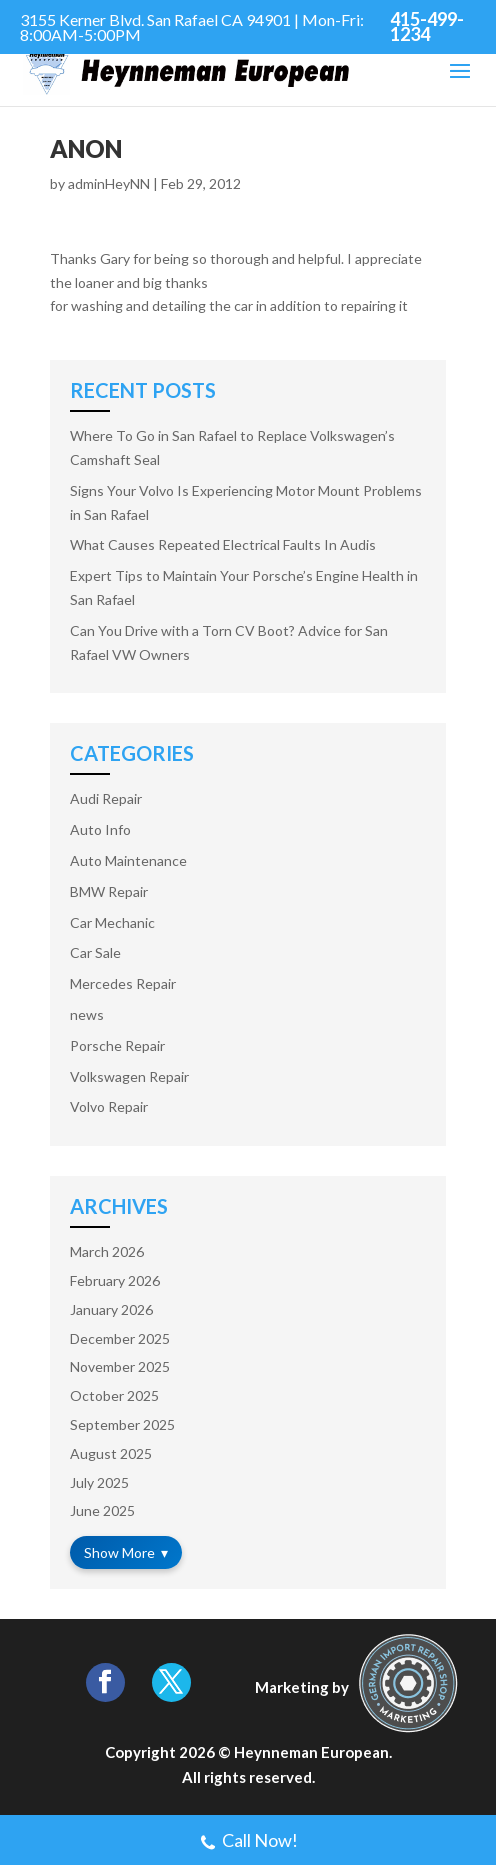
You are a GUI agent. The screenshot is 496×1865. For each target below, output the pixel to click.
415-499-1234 (427, 27)
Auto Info (100, 829)
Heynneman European (311, 1752)
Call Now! (248, 1842)
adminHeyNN (109, 183)
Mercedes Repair (123, 983)
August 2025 (111, 1453)
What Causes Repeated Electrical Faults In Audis (223, 544)
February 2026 (115, 1280)
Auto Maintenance (128, 860)
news (87, 1014)
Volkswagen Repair (129, 1076)
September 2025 (122, 1424)
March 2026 (107, 1251)
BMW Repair (109, 891)
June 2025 (102, 1510)
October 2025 (114, 1395)
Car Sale (95, 952)
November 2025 (120, 1366)
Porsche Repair (117, 1045)
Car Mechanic (112, 922)
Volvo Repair (109, 1106)
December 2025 (120, 1338)
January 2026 (111, 1309)
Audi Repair (106, 798)
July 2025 (99, 1482)
